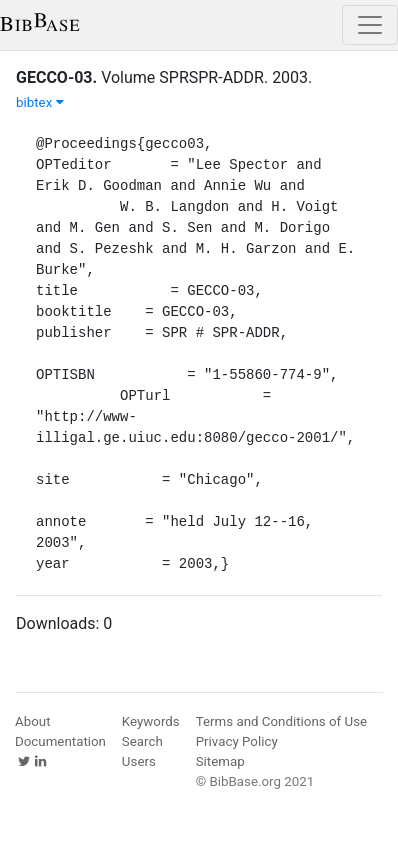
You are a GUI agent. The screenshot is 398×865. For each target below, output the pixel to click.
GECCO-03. (56, 77)
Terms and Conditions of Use (281, 721)
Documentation (60, 741)
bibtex (40, 102)
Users (139, 761)
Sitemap (220, 761)
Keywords (151, 721)
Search (142, 741)
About (33, 721)
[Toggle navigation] (370, 25)
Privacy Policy (237, 741)
